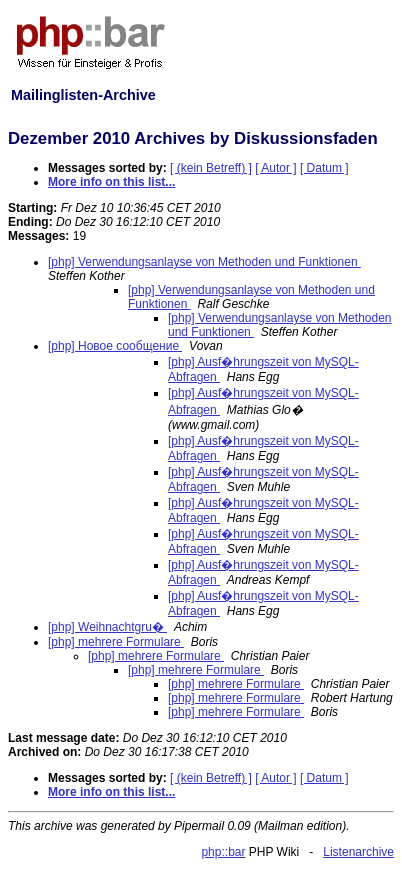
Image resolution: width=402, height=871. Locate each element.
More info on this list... (111, 182)
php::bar (223, 852)
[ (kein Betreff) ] (211, 168)
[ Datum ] (324, 168)
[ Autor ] (275, 168)
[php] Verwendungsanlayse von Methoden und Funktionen (204, 262)
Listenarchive (358, 852)
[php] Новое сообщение (115, 346)
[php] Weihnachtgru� (107, 627)
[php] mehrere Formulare (116, 642)
